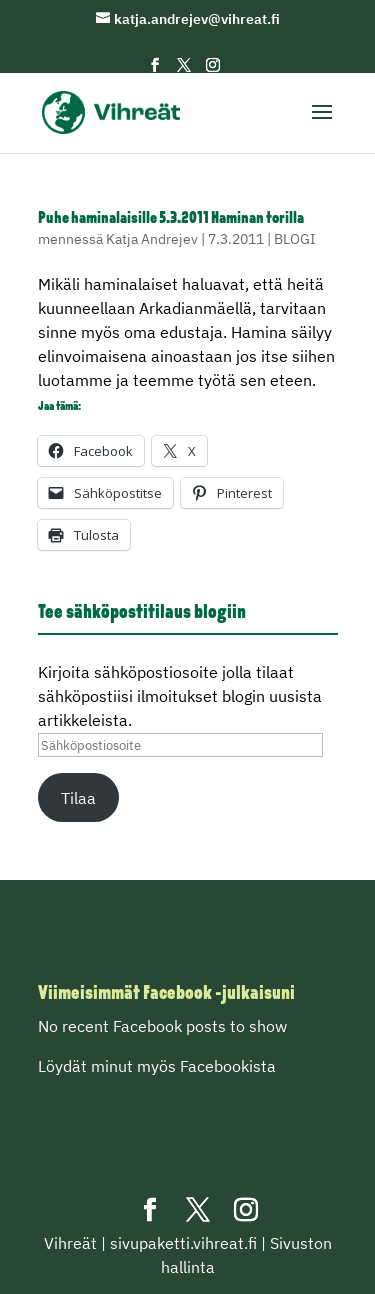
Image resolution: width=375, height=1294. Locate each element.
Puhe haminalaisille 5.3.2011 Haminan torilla (171, 219)
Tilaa (78, 798)
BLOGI (295, 239)
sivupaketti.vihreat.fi (183, 1243)
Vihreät (70, 1243)
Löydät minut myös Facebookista (157, 1066)
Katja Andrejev (152, 239)
